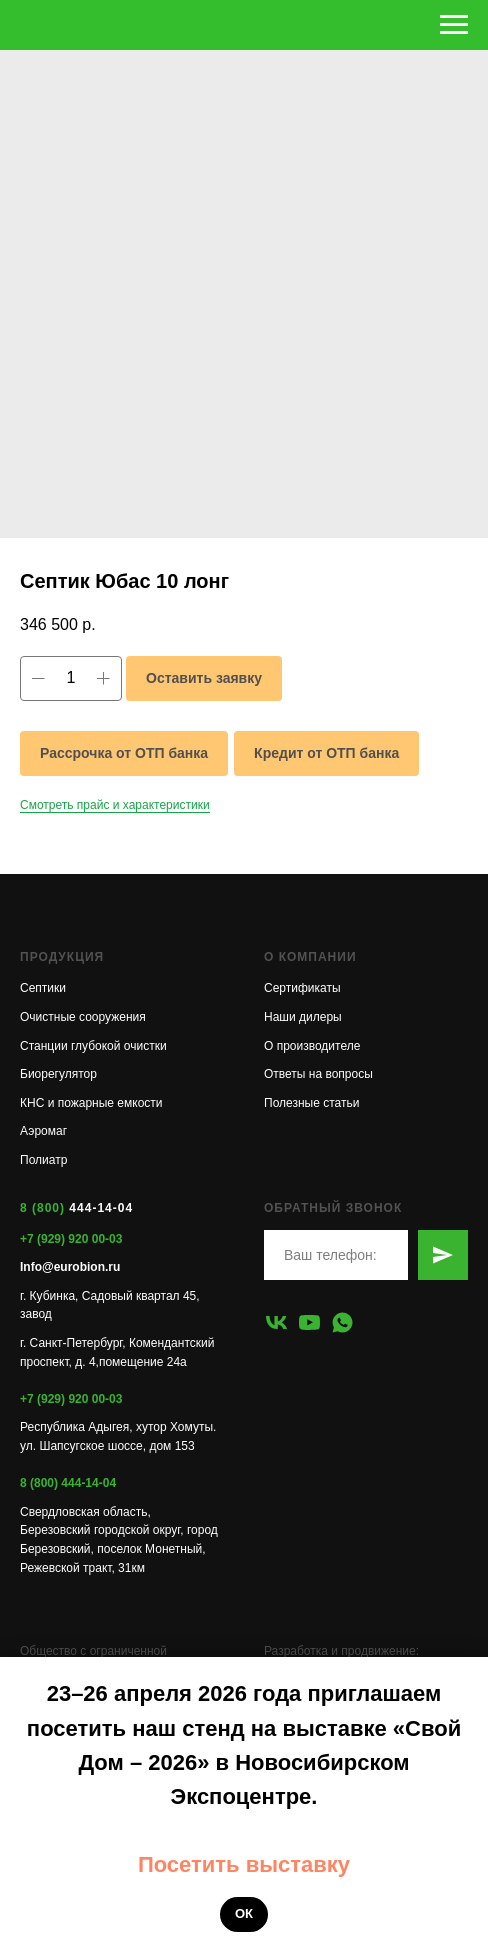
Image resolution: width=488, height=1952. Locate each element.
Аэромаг (43, 1131)
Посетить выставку (244, 1864)
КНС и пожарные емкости (91, 1103)
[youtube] (309, 1322)
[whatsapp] (342, 1322)
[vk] (276, 1322)
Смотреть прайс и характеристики (115, 805)
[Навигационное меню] (454, 25)
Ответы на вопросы (318, 1074)
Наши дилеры (303, 1017)
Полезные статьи (311, 1103)
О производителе (312, 1046)
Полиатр (43, 1160)
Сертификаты (302, 988)
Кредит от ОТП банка (326, 753)
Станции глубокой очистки (93, 1046)
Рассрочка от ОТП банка (124, 753)
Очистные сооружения (83, 1017)
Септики (43, 988)
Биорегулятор (58, 1074)
